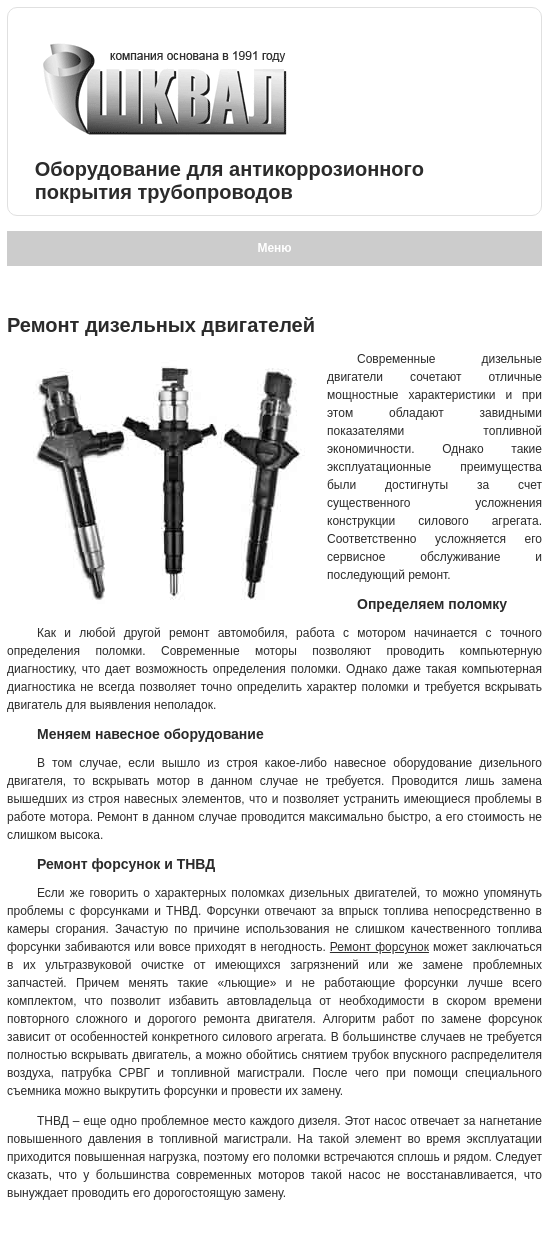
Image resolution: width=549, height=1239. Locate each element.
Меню (274, 248)
